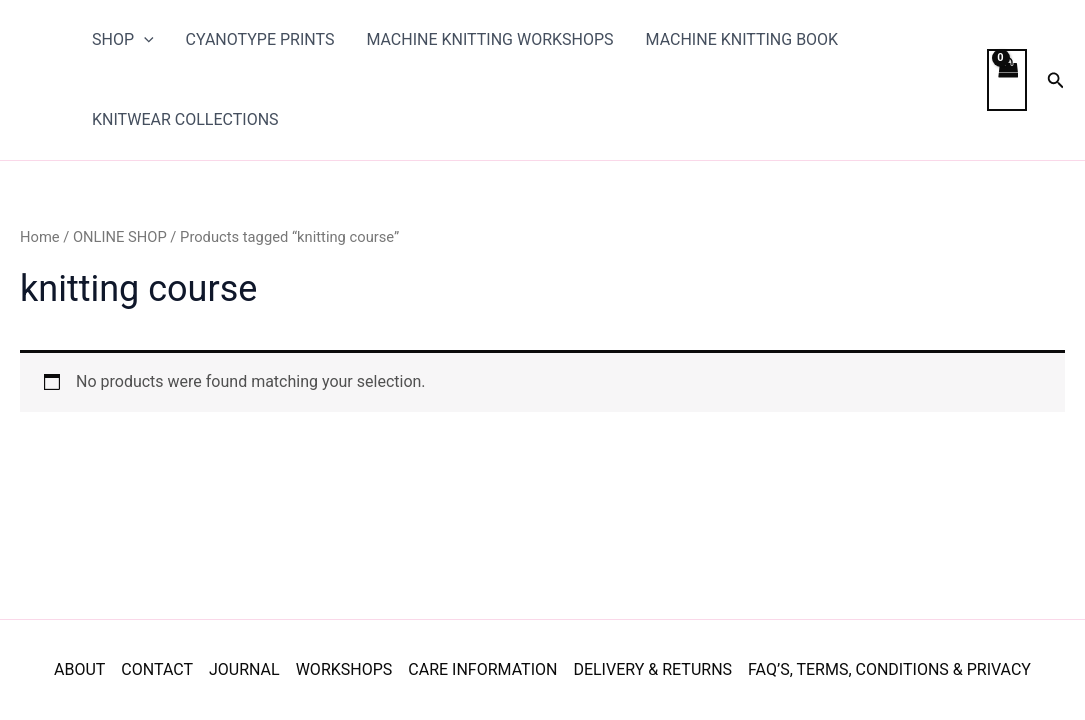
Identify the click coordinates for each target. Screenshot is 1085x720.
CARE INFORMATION (482, 669)
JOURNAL (244, 669)
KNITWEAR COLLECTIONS (185, 119)
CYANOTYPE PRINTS (260, 39)
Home (40, 237)
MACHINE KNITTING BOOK (742, 39)
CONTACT (157, 669)
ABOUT (79, 669)
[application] (144, 40)
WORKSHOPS (344, 669)
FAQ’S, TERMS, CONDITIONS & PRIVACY (889, 669)
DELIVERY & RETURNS (652, 669)
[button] (1056, 80)
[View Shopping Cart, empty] (1007, 80)
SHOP (123, 40)
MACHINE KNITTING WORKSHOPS (489, 39)
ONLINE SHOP (120, 237)
